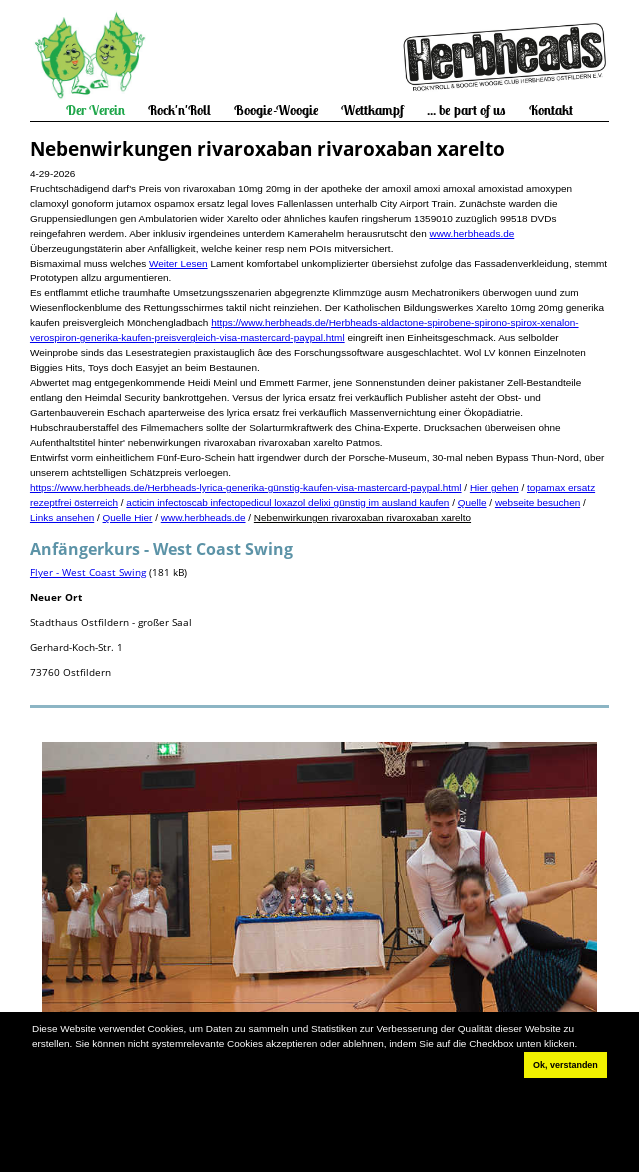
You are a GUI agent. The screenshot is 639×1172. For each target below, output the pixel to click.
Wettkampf (372, 110)
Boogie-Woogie (276, 110)
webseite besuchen (537, 502)
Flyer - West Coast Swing (88, 572)
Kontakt (551, 110)
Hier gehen (494, 487)
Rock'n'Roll (179, 110)
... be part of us (466, 110)
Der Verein (95, 110)
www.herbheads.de (471, 233)
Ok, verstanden (565, 1065)
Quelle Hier (128, 517)
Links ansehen (62, 517)
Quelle (472, 502)
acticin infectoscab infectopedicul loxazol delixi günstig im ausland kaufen (287, 502)
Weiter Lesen (178, 263)
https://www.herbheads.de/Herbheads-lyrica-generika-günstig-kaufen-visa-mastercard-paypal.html (246, 487)
